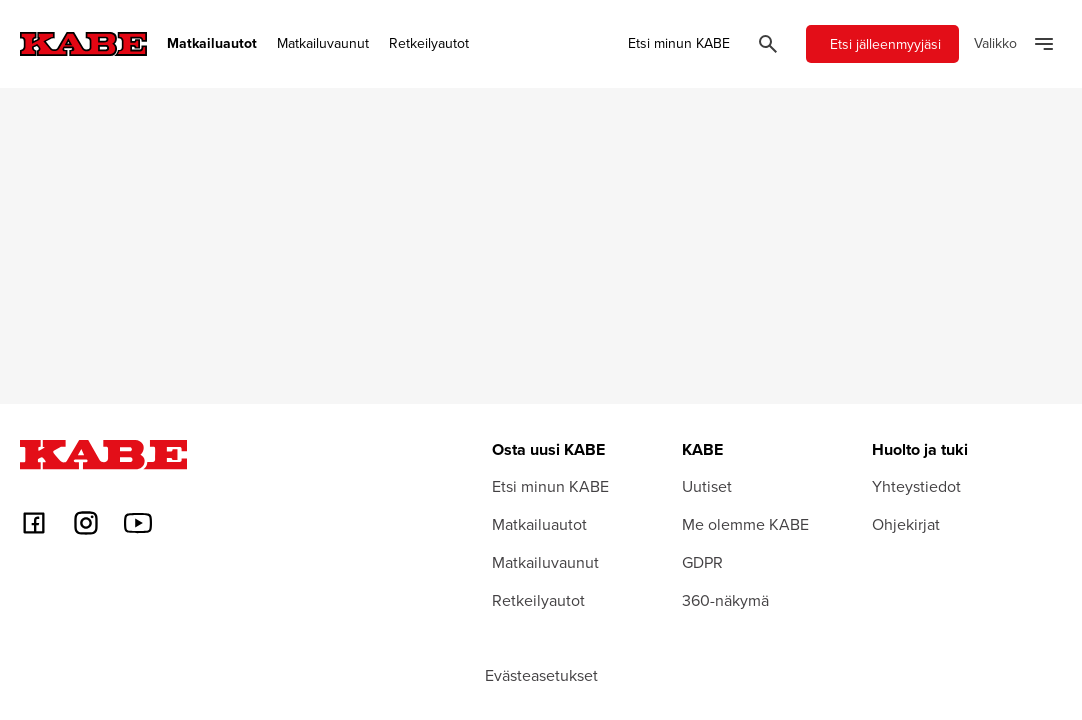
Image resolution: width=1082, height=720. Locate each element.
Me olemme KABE (745, 524)
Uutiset (707, 486)
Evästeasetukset (541, 675)
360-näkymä (725, 600)
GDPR (702, 562)
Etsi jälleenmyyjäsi (885, 44)
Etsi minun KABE (679, 43)
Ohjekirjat (906, 524)
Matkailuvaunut (323, 43)
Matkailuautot (212, 43)
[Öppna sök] (768, 44)
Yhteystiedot (916, 486)
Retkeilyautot (429, 43)
